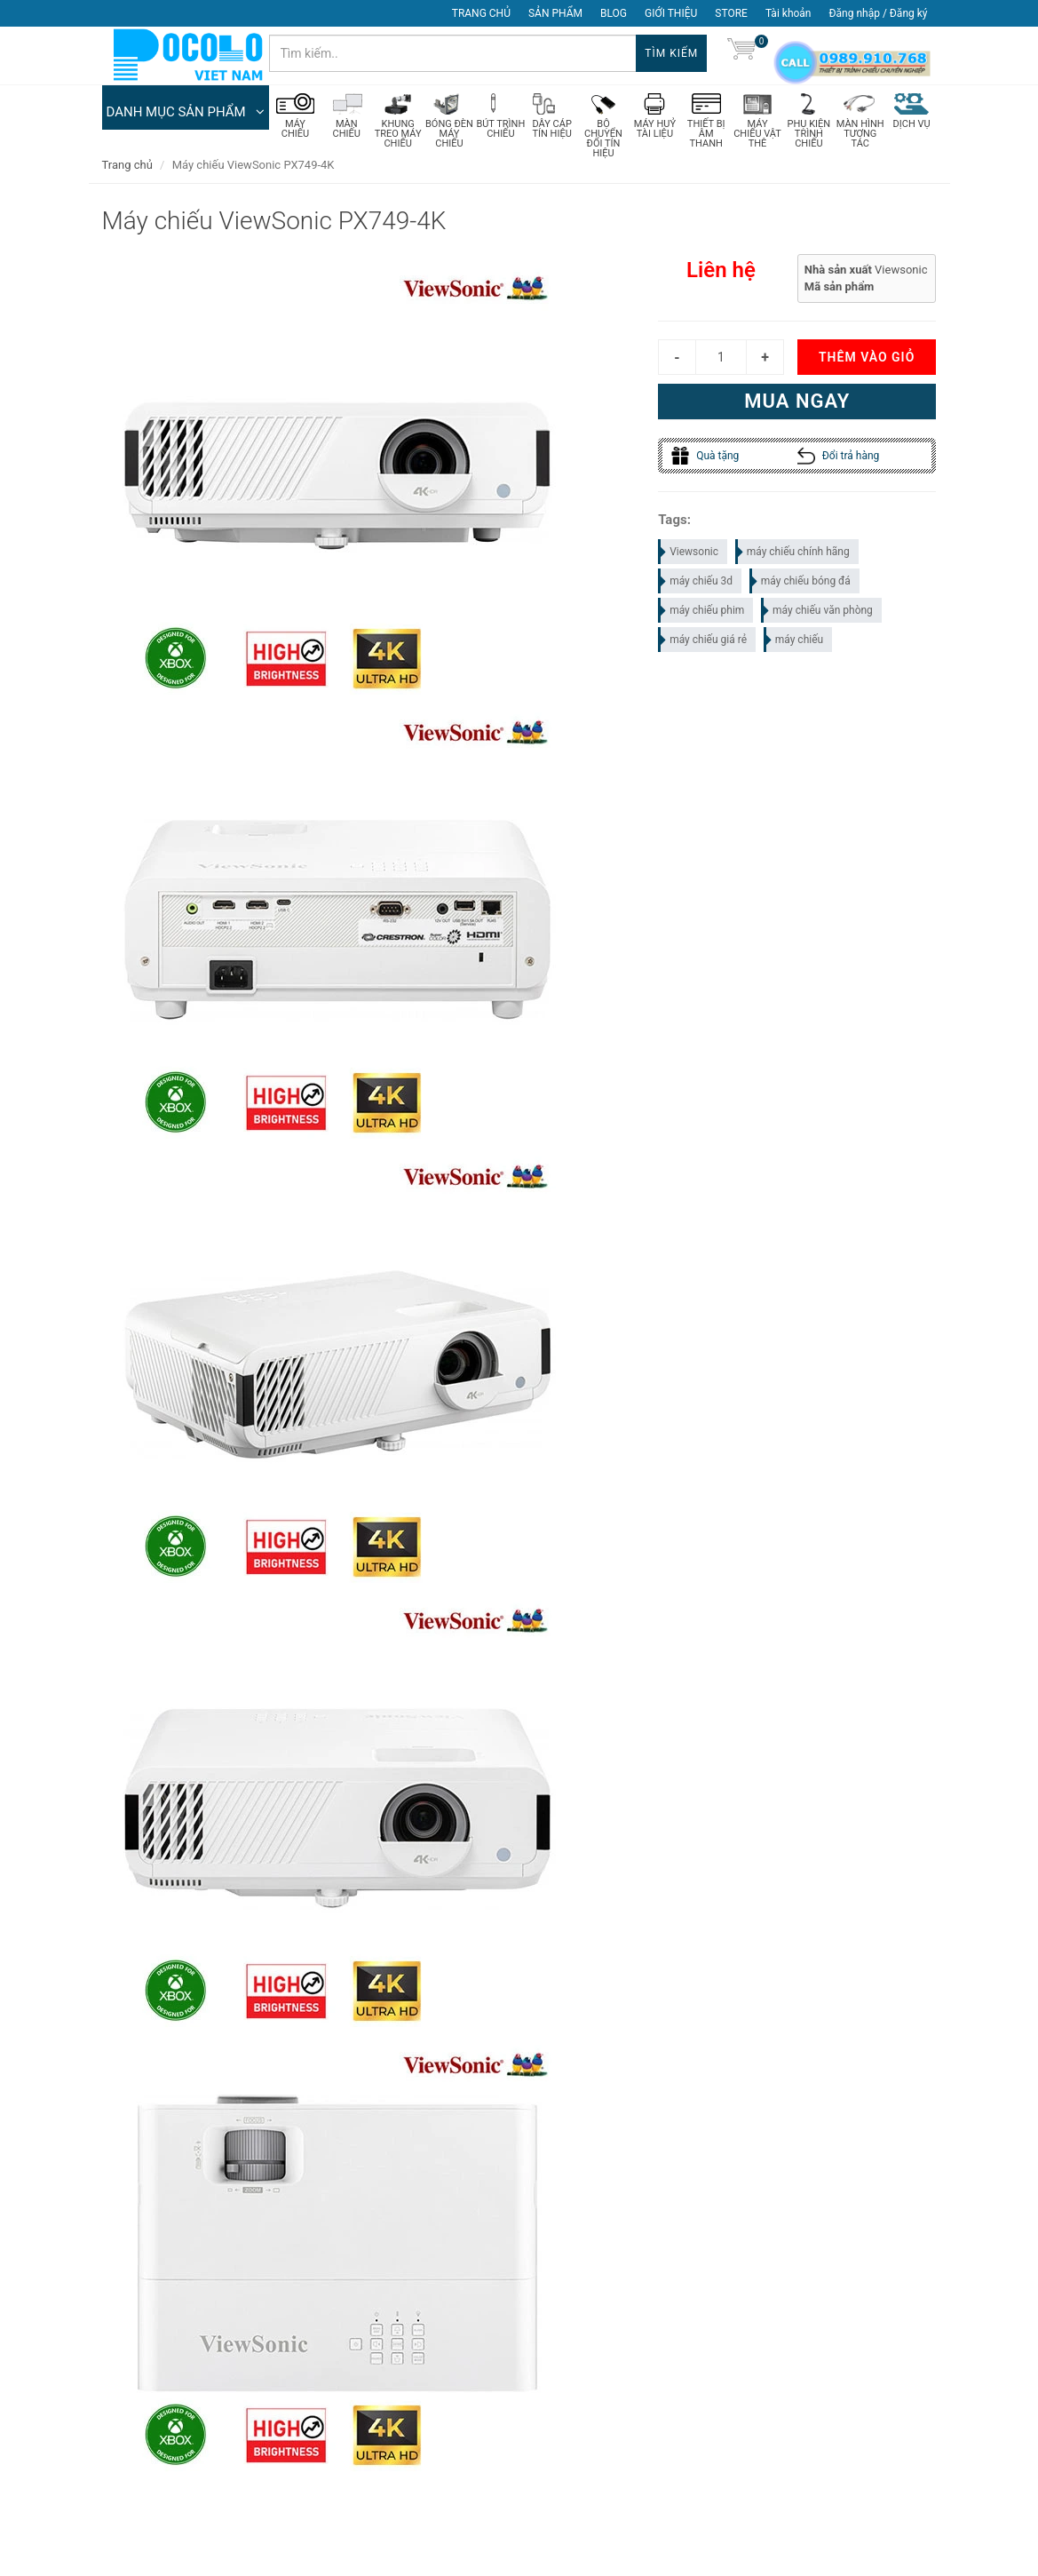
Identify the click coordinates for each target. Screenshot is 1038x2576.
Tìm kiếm (671, 53)
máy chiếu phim (702, 613)
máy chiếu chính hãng (793, 555)
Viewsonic (689, 555)
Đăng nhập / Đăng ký (877, 13)
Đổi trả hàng (838, 459)
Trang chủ (127, 168)
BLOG (613, 13)
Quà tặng (705, 459)
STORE (731, 13)
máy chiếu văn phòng (818, 613)
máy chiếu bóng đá (801, 584)
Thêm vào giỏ (867, 361)
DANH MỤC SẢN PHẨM (186, 115)
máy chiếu (794, 643)
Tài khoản (788, 13)
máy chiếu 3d (696, 584)
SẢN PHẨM (555, 13)
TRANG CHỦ (481, 13)
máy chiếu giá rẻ (703, 643)
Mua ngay (797, 405)
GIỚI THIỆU (671, 13)
